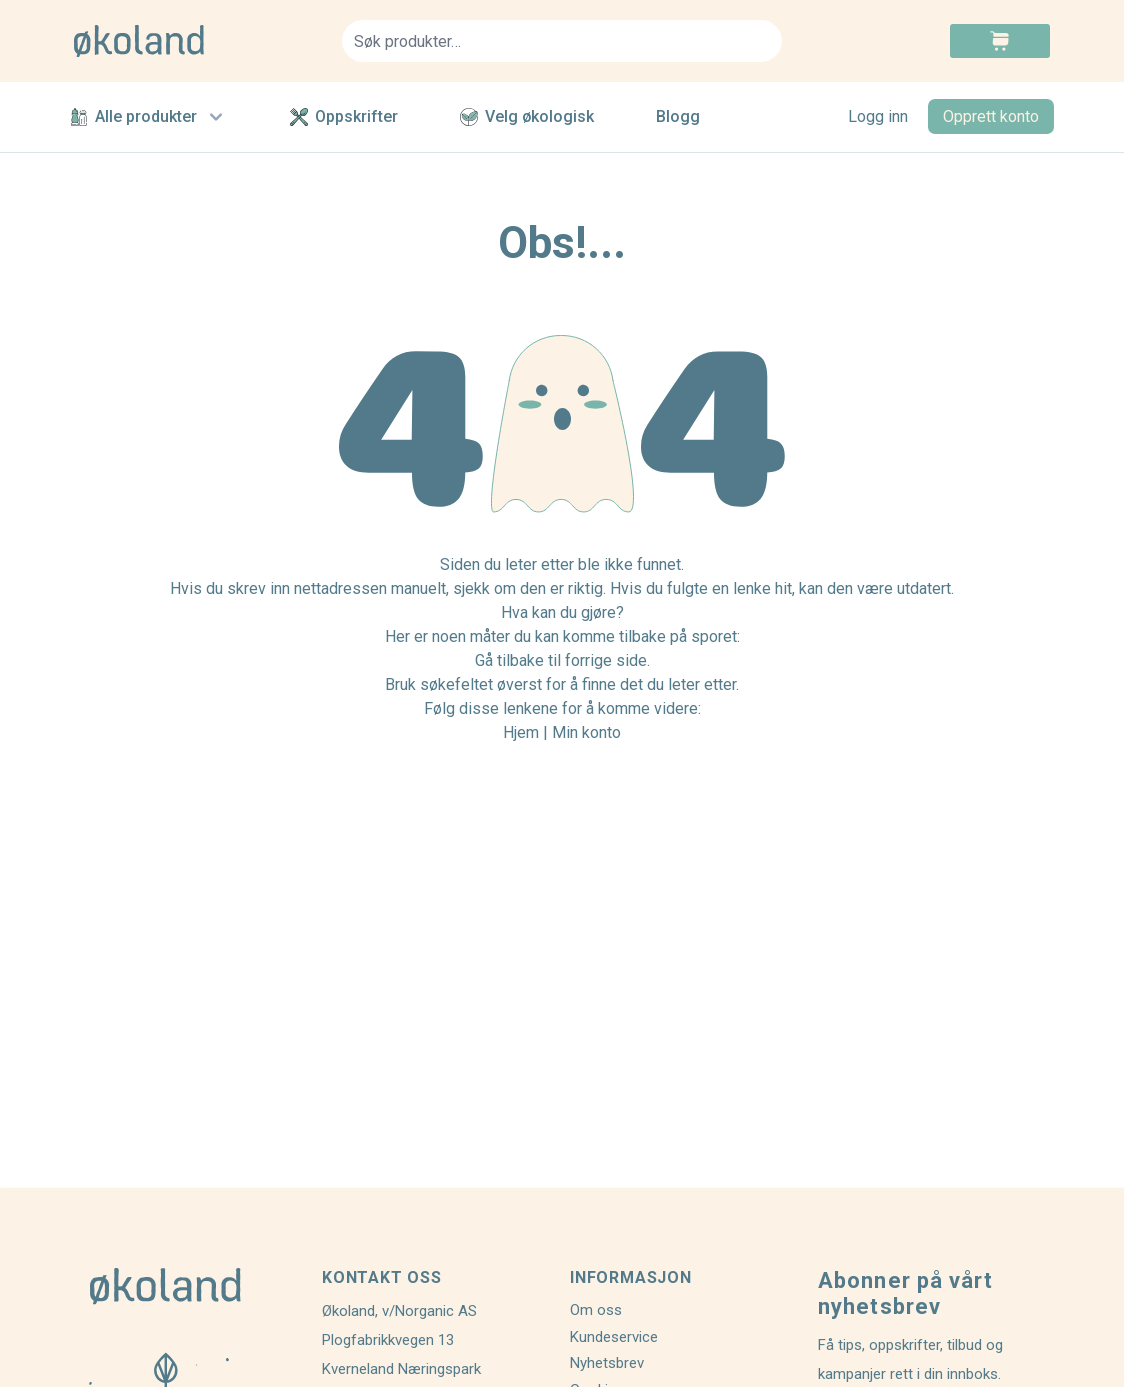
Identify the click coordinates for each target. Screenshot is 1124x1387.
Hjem (521, 732)
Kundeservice (614, 1337)
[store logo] (196, 41)
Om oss (596, 1310)
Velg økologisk (527, 116)
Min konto (586, 732)
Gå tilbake (509, 660)
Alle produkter (149, 117)
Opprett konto (991, 116)
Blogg (678, 116)
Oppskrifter (344, 116)
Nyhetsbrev (607, 1363)
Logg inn (878, 116)
